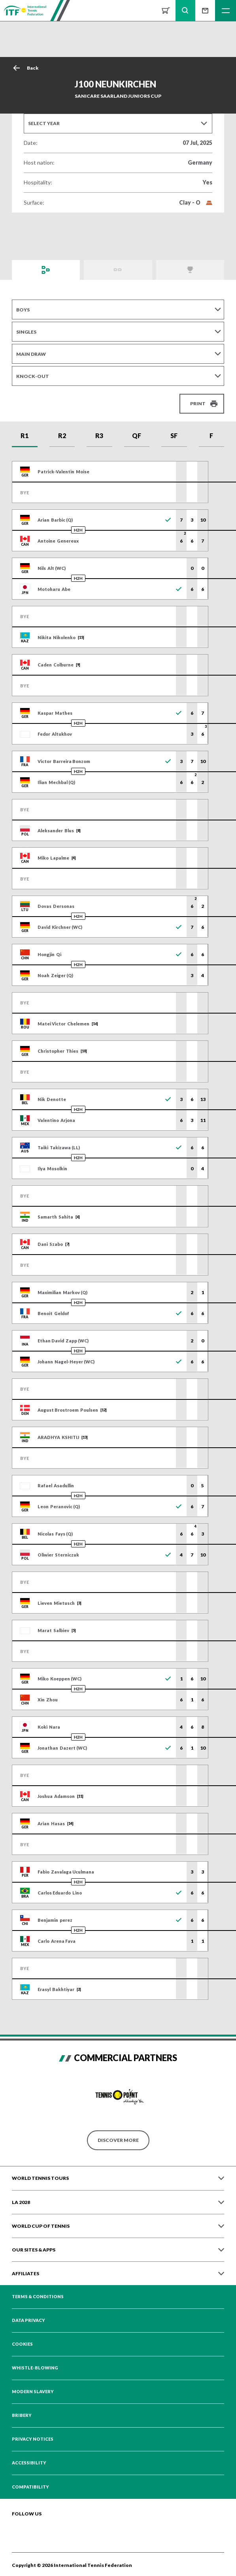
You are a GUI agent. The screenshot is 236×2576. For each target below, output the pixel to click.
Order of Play (118, 270)
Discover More (118, 2140)
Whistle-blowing (35, 2367)
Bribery (22, 2415)
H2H (78, 530)
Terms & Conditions (38, 2296)
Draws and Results (46, 270)
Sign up (205, 10)
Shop (166, 10)
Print (198, 403)
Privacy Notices (32, 2439)
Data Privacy (28, 2320)
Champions (190, 270)
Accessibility (29, 2462)
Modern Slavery (33, 2391)
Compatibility (30, 2487)
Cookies (22, 2344)
